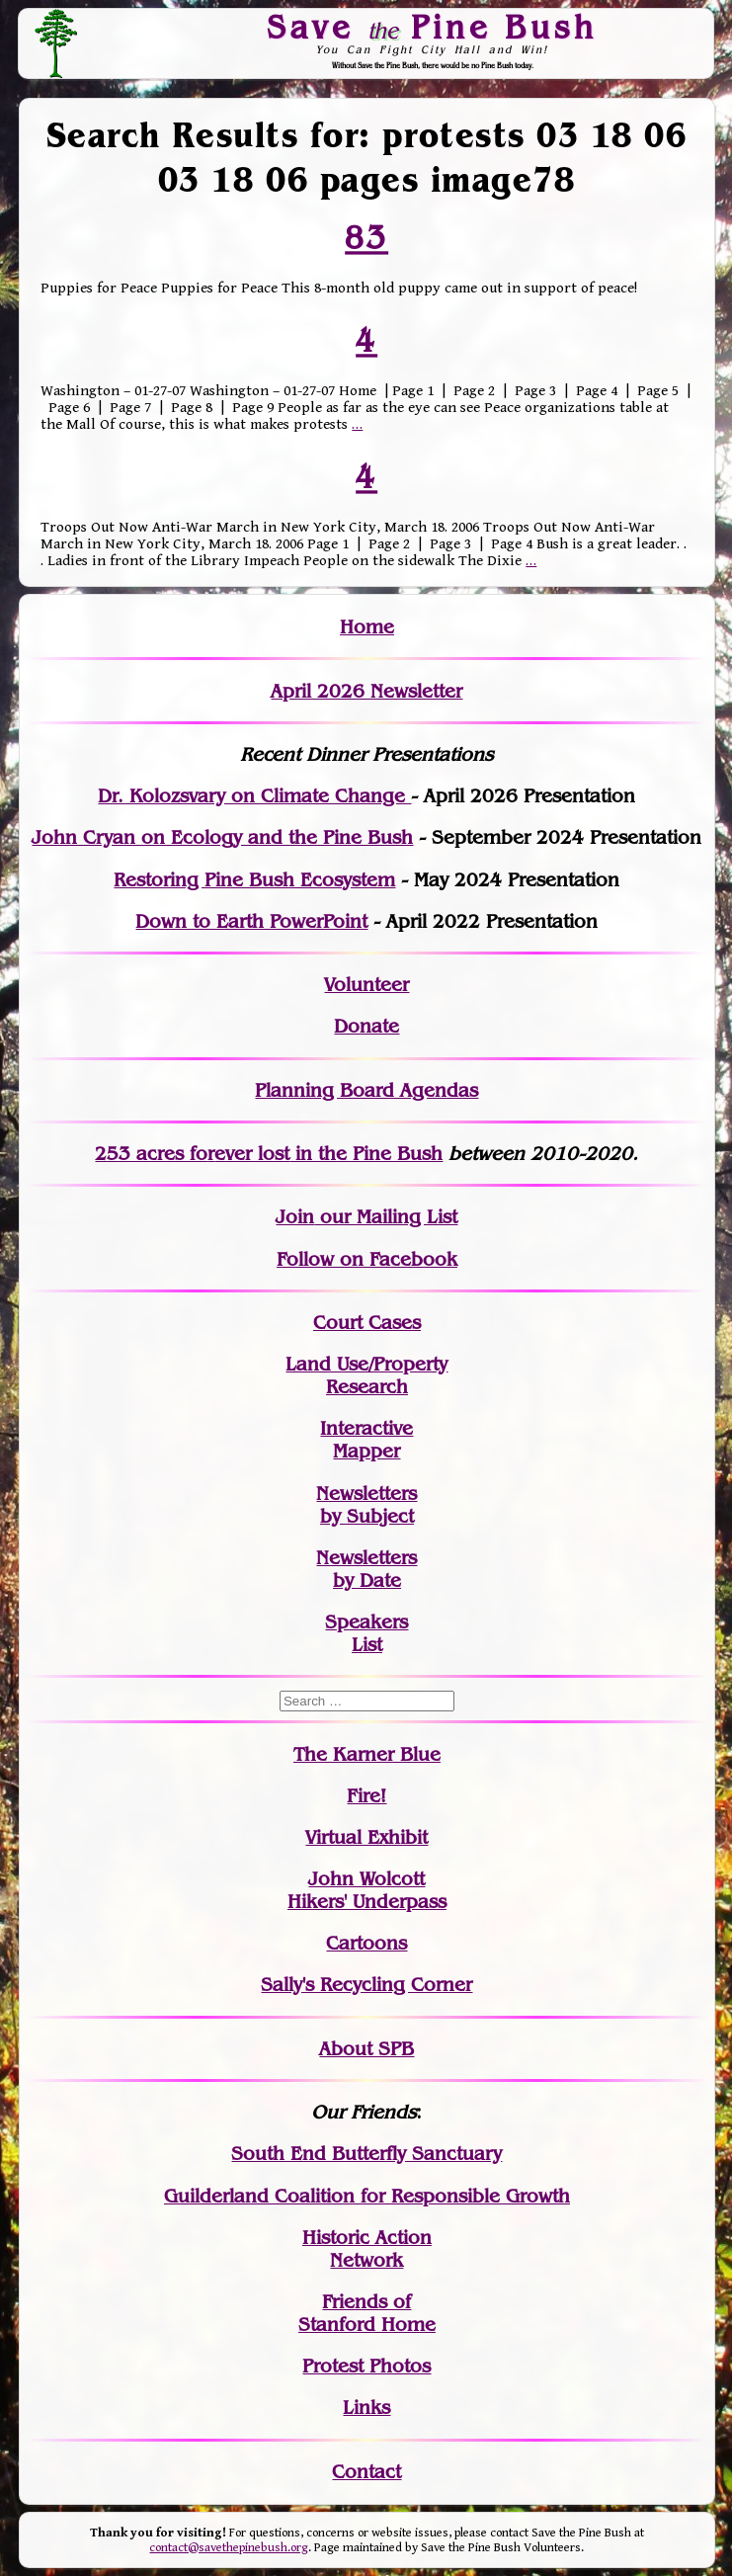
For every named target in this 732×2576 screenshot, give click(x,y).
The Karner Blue (367, 1754)
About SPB (366, 2048)
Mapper (366, 1451)
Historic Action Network (367, 2249)
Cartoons (366, 1943)
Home (367, 627)
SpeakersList (366, 1633)
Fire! (366, 1796)
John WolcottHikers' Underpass (367, 1890)
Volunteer (366, 984)
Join (295, 1216)
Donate (366, 1026)
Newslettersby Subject (366, 1505)
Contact (366, 2471)
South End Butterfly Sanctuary (366, 2153)
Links (366, 2407)
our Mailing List (385, 1216)
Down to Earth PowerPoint (251, 921)
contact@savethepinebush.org (228, 2547)
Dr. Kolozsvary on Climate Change (254, 796)
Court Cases (367, 1322)
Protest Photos (366, 2366)
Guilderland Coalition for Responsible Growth (367, 2196)
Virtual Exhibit (366, 1837)
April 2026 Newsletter (366, 691)
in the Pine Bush (328, 1153)
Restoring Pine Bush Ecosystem (254, 880)
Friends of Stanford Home (367, 2313)
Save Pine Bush (433, 26)
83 (366, 237)
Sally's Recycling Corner (366, 1984)
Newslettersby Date (366, 1569)
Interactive (366, 1428)
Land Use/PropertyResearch (366, 1375)
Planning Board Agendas (366, 1090)
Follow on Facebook (367, 1259)
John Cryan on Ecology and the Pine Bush (222, 837)
